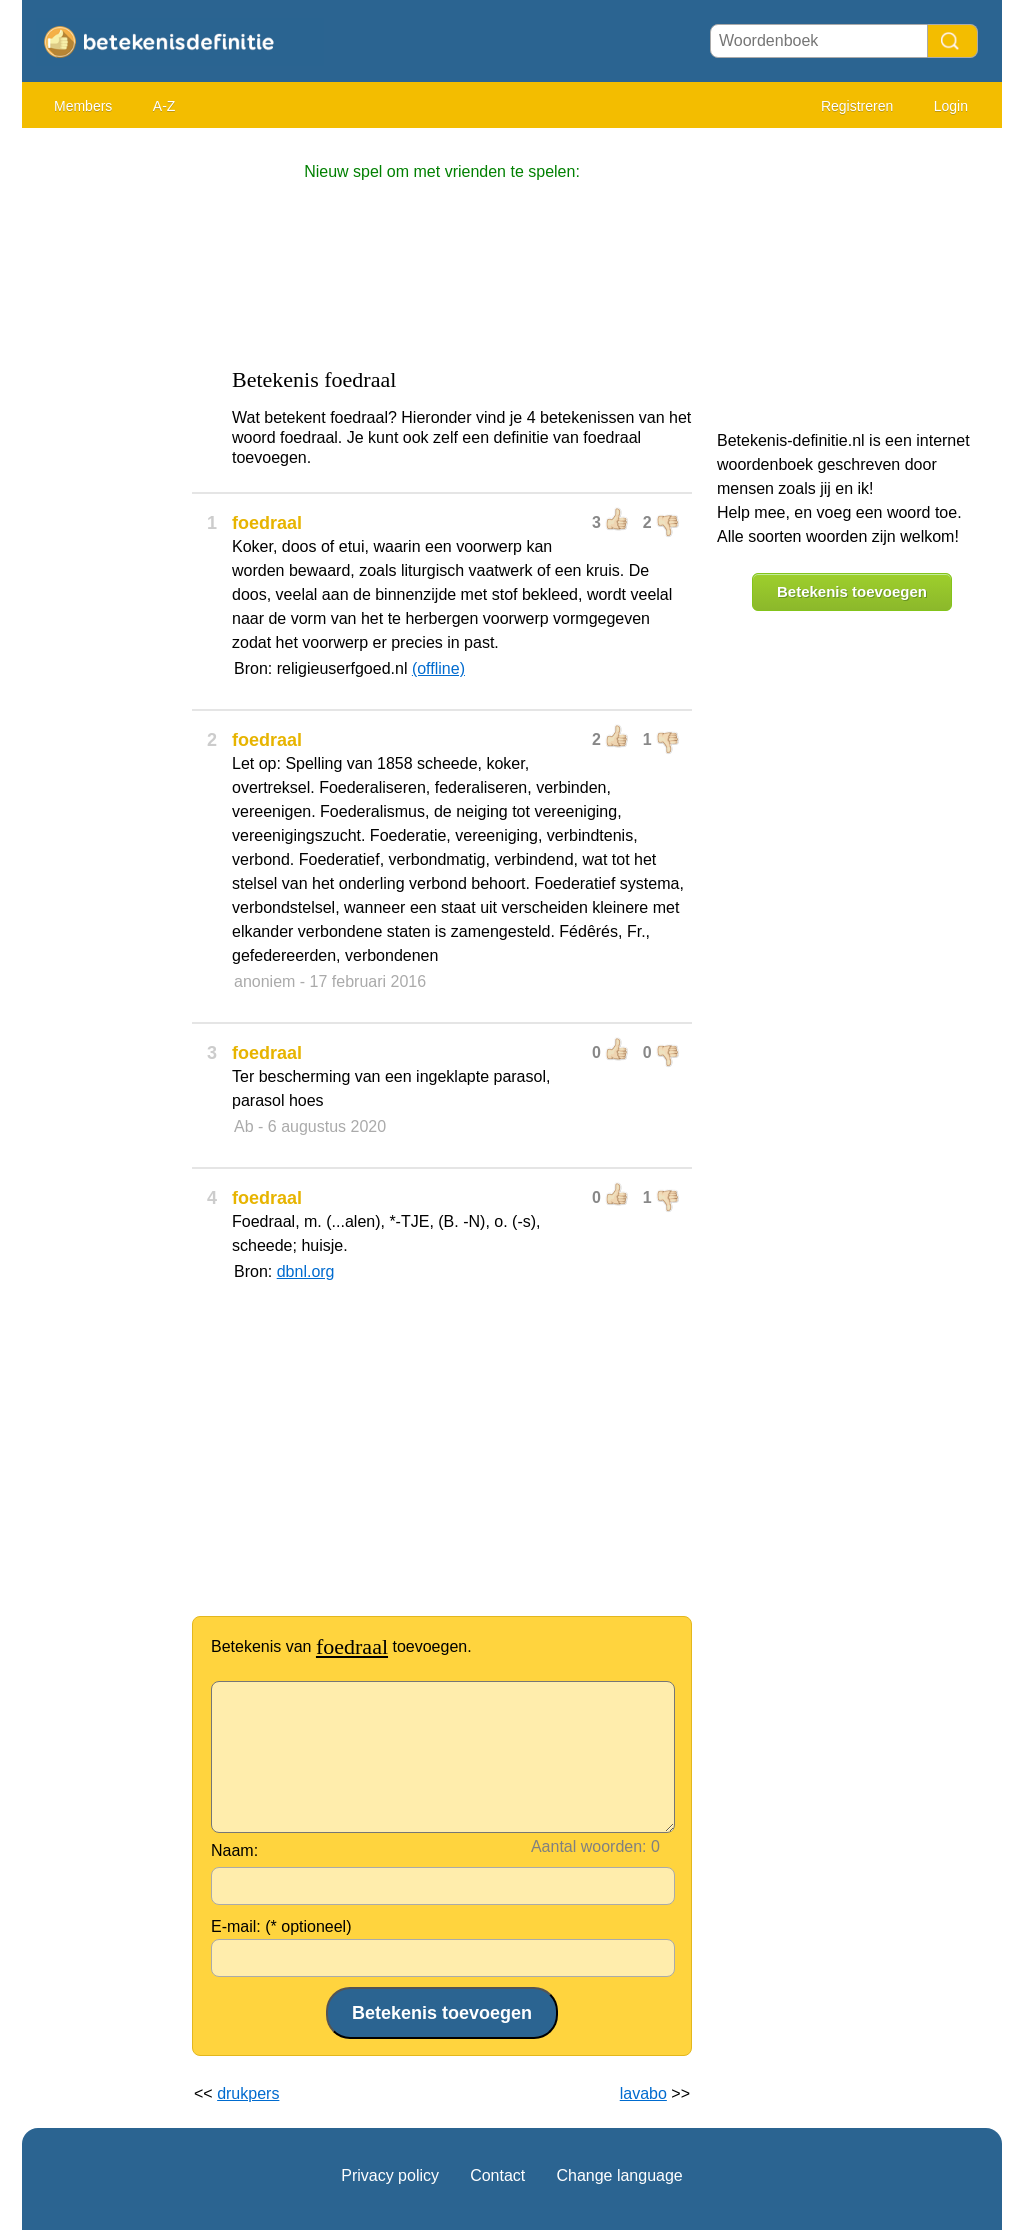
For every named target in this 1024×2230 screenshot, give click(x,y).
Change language (619, 2175)
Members (83, 106)
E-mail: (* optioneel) (281, 1926)
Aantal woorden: (589, 1846)
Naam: (234, 1850)
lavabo (643, 2093)
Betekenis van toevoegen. (341, 1646)
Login (951, 106)
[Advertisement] (102, 440)
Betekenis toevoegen (852, 591)
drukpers (248, 2093)
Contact (497, 2175)
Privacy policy (390, 2175)
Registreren (857, 106)
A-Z (164, 106)
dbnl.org (306, 1271)
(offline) (438, 668)
